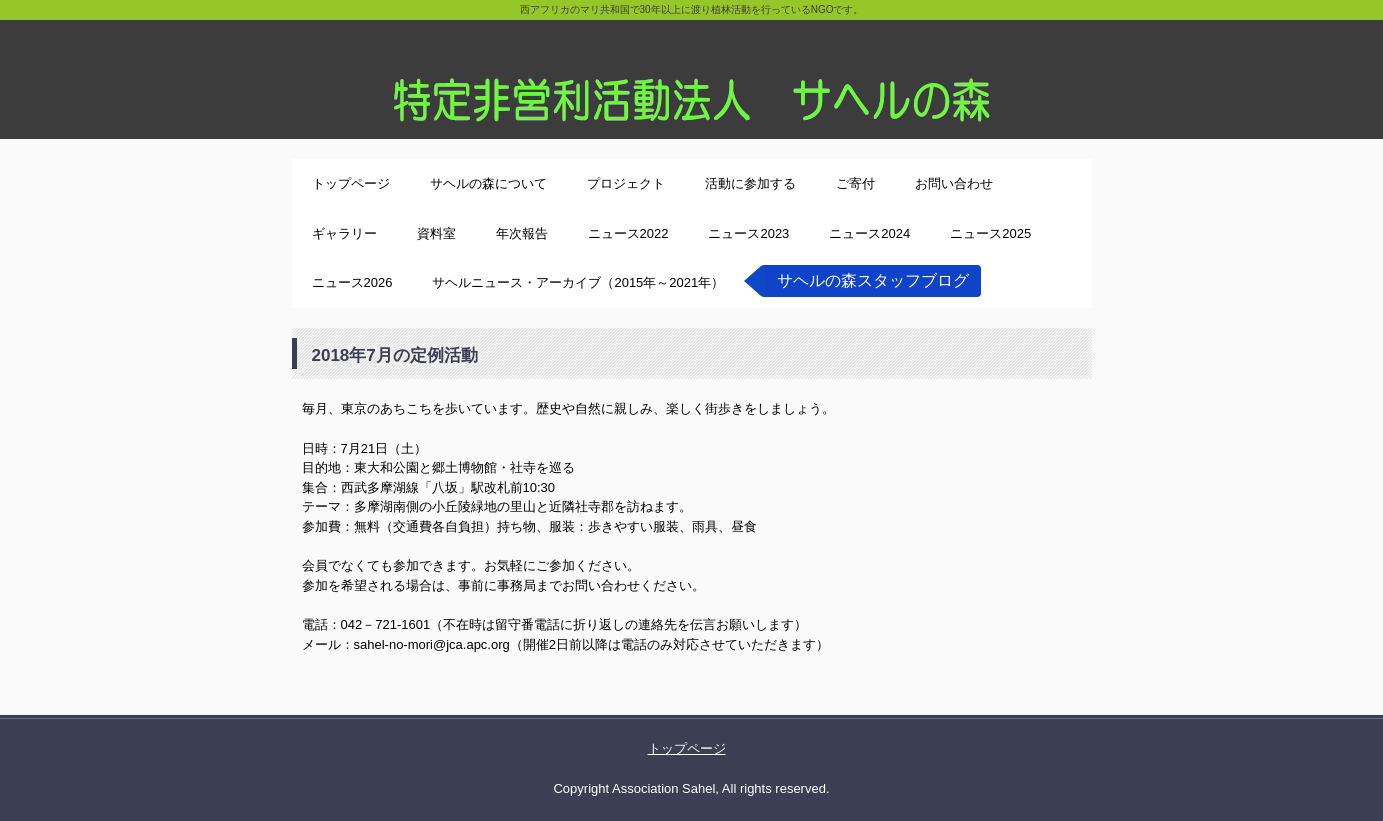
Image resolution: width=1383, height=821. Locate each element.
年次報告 (522, 233)
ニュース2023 (748, 233)
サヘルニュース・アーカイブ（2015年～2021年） (578, 282)
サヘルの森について (488, 183)
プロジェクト (626, 183)
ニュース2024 (869, 233)
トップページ (351, 183)
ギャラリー (344, 233)
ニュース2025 (990, 233)
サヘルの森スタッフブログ (873, 280)
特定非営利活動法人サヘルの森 (691, 69)
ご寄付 (855, 183)
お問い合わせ (954, 183)
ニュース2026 (352, 282)
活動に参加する (750, 183)
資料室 (436, 233)
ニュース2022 (628, 233)
